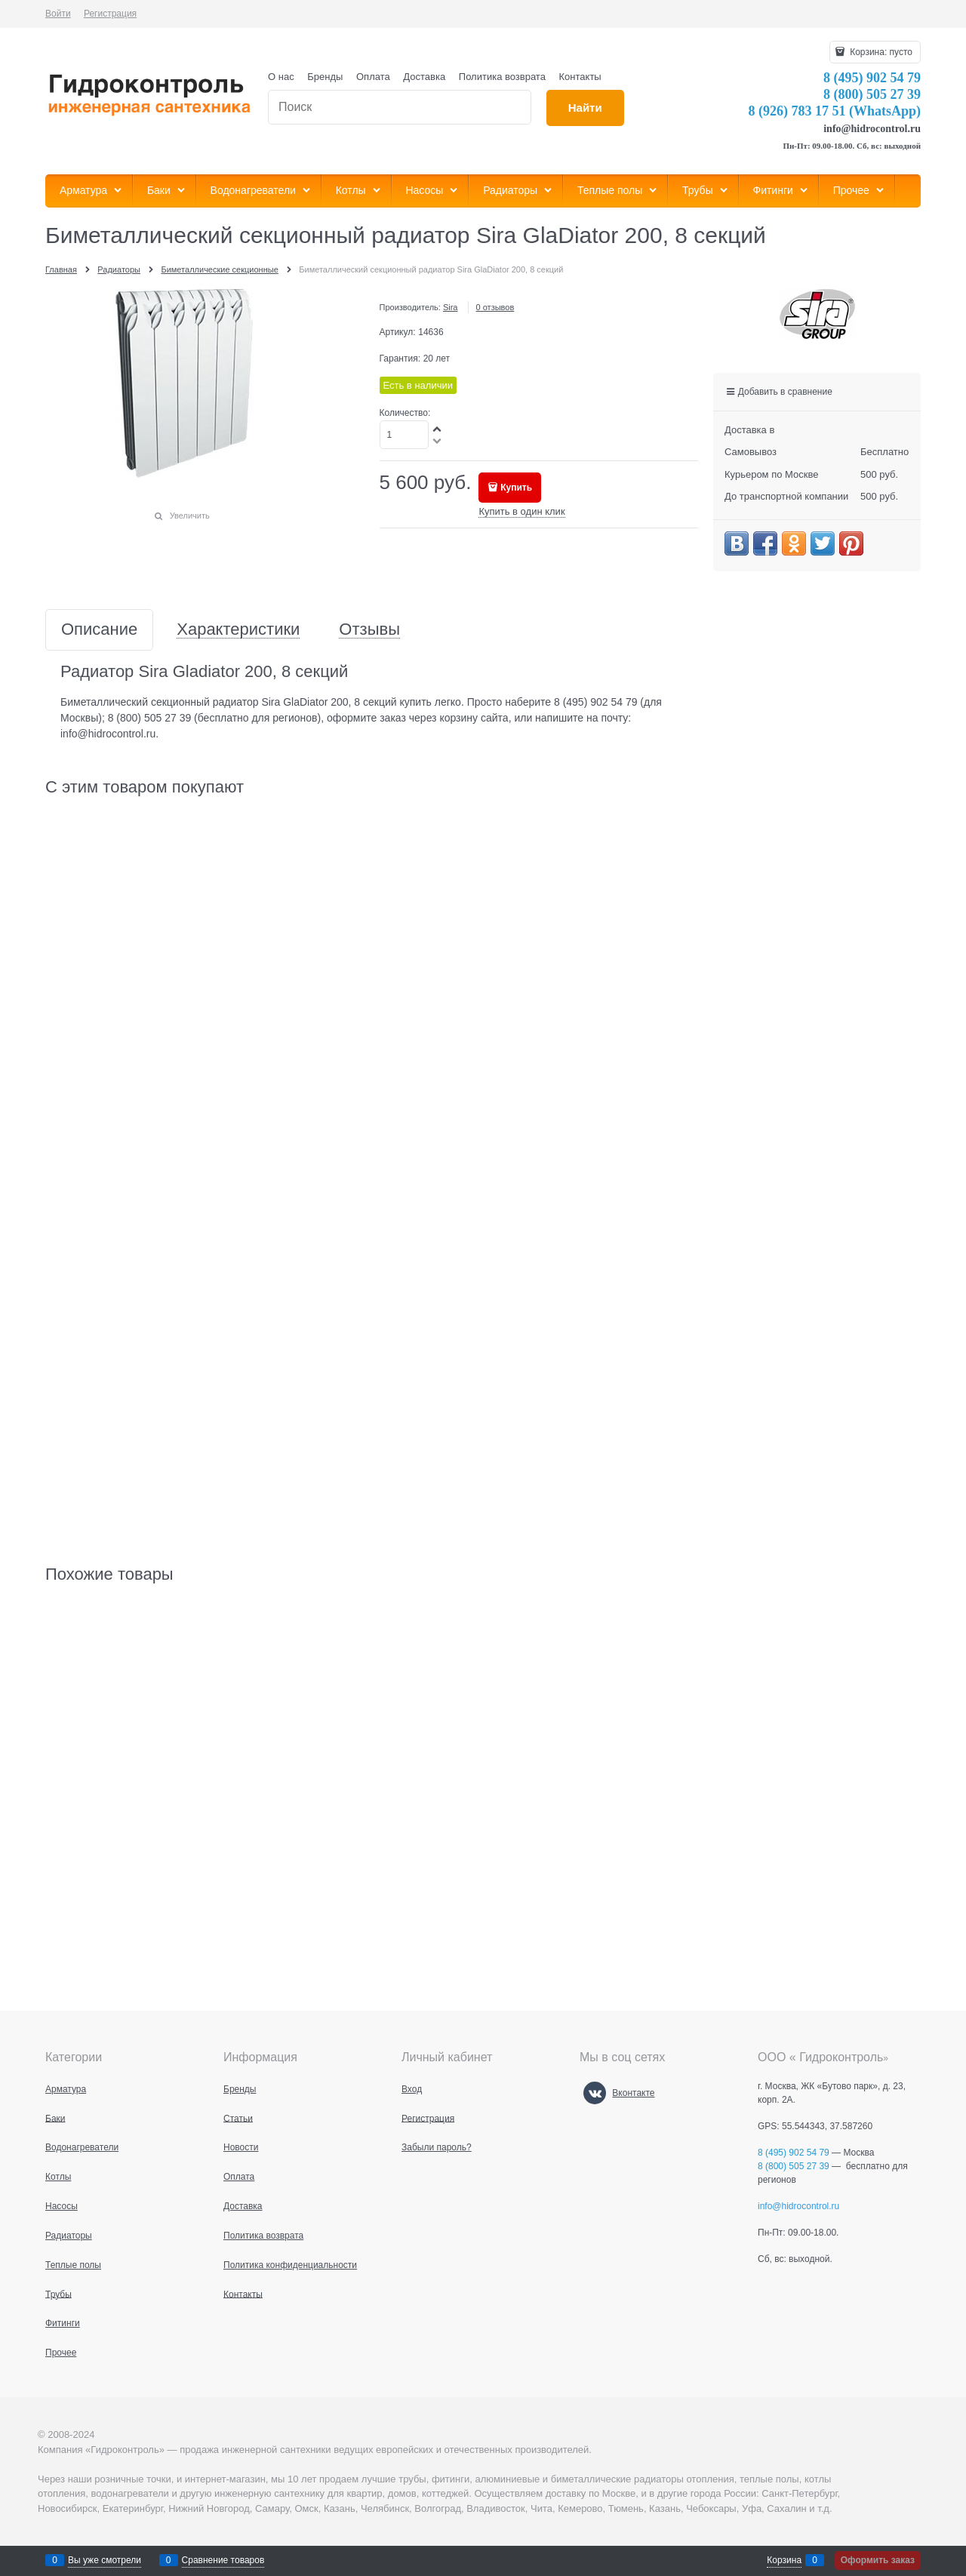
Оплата (373, 76)
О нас (281, 76)
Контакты (580, 76)
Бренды (325, 76)
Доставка (424, 76)
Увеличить (190, 515)
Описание (99, 630)
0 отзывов (495, 307)
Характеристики (238, 630)
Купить (516, 487)
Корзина (784, 2560)
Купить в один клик (521, 511)
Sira (450, 307)
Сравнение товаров (223, 2560)
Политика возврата (502, 76)
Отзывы (369, 630)
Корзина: (880, 52)
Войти (58, 13)
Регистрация (110, 13)
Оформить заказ (878, 2560)
